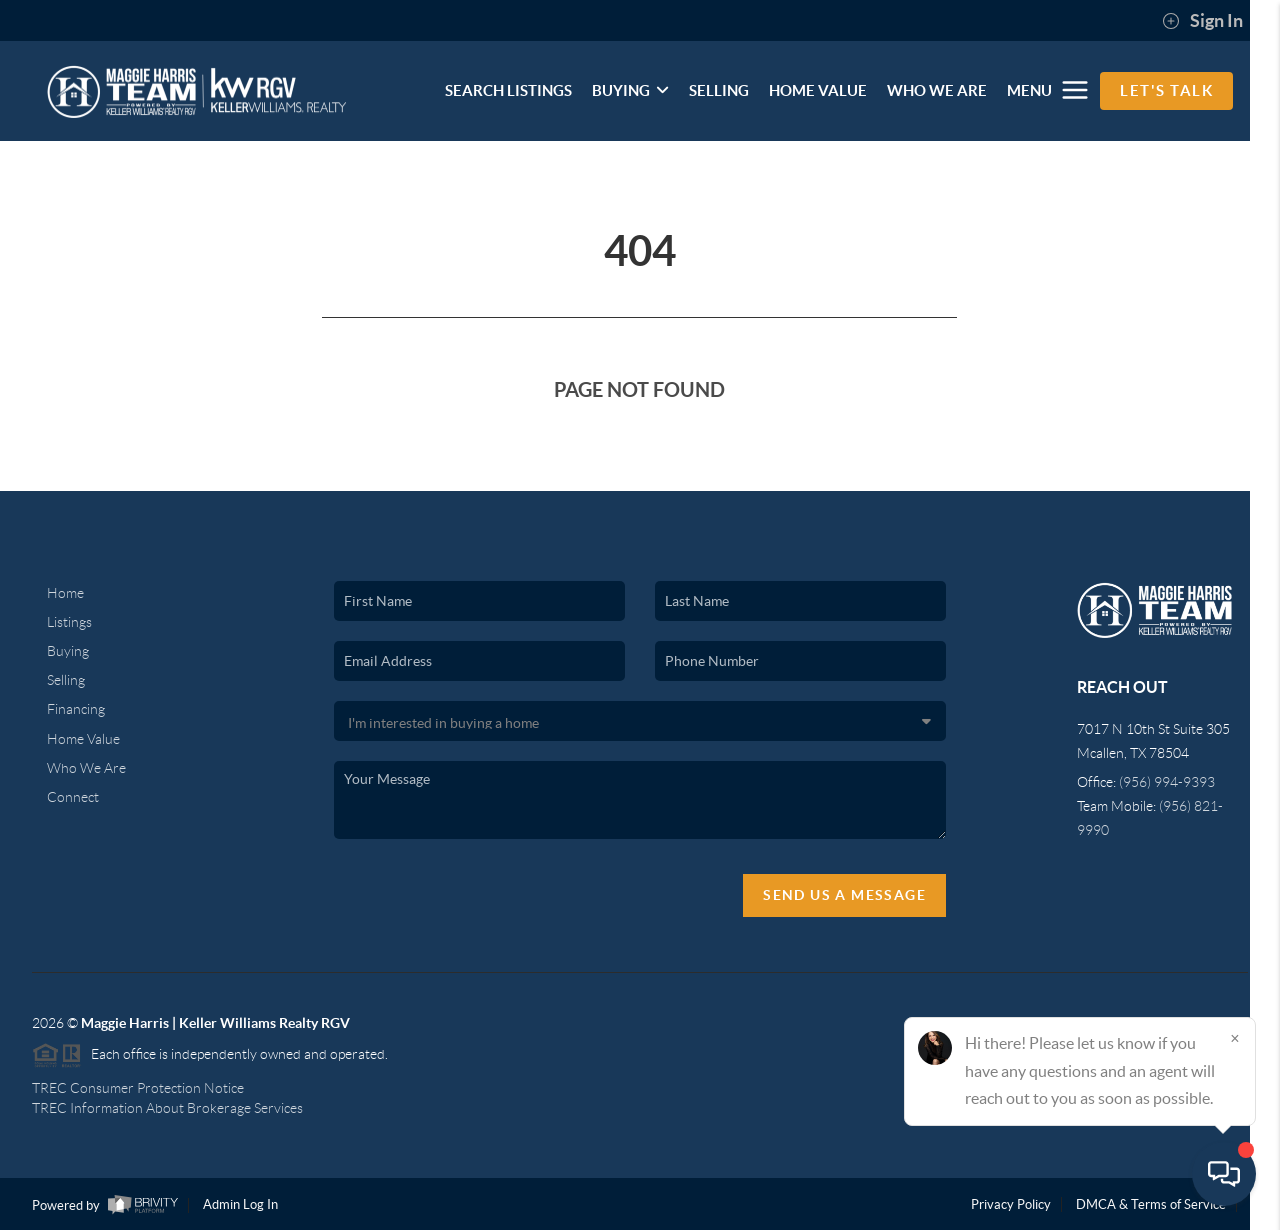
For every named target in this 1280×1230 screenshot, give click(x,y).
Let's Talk (1166, 90)
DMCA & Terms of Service (1151, 1204)
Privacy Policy (1011, 1204)
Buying (68, 651)
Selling (66, 680)
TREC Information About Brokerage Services (167, 1108)
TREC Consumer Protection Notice (138, 1088)
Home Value (83, 739)
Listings (69, 622)
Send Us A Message (844, 895)
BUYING (630, 90)
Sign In (1202, 21)
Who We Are (86, 768)
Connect (73, 797)
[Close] (1235, 1038)
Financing (76, 709)
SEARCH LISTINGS (508, 90)
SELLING (719, 90)
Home (65, 593)
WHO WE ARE (937, 90)
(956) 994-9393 (1167, 782)
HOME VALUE (818, 90)
